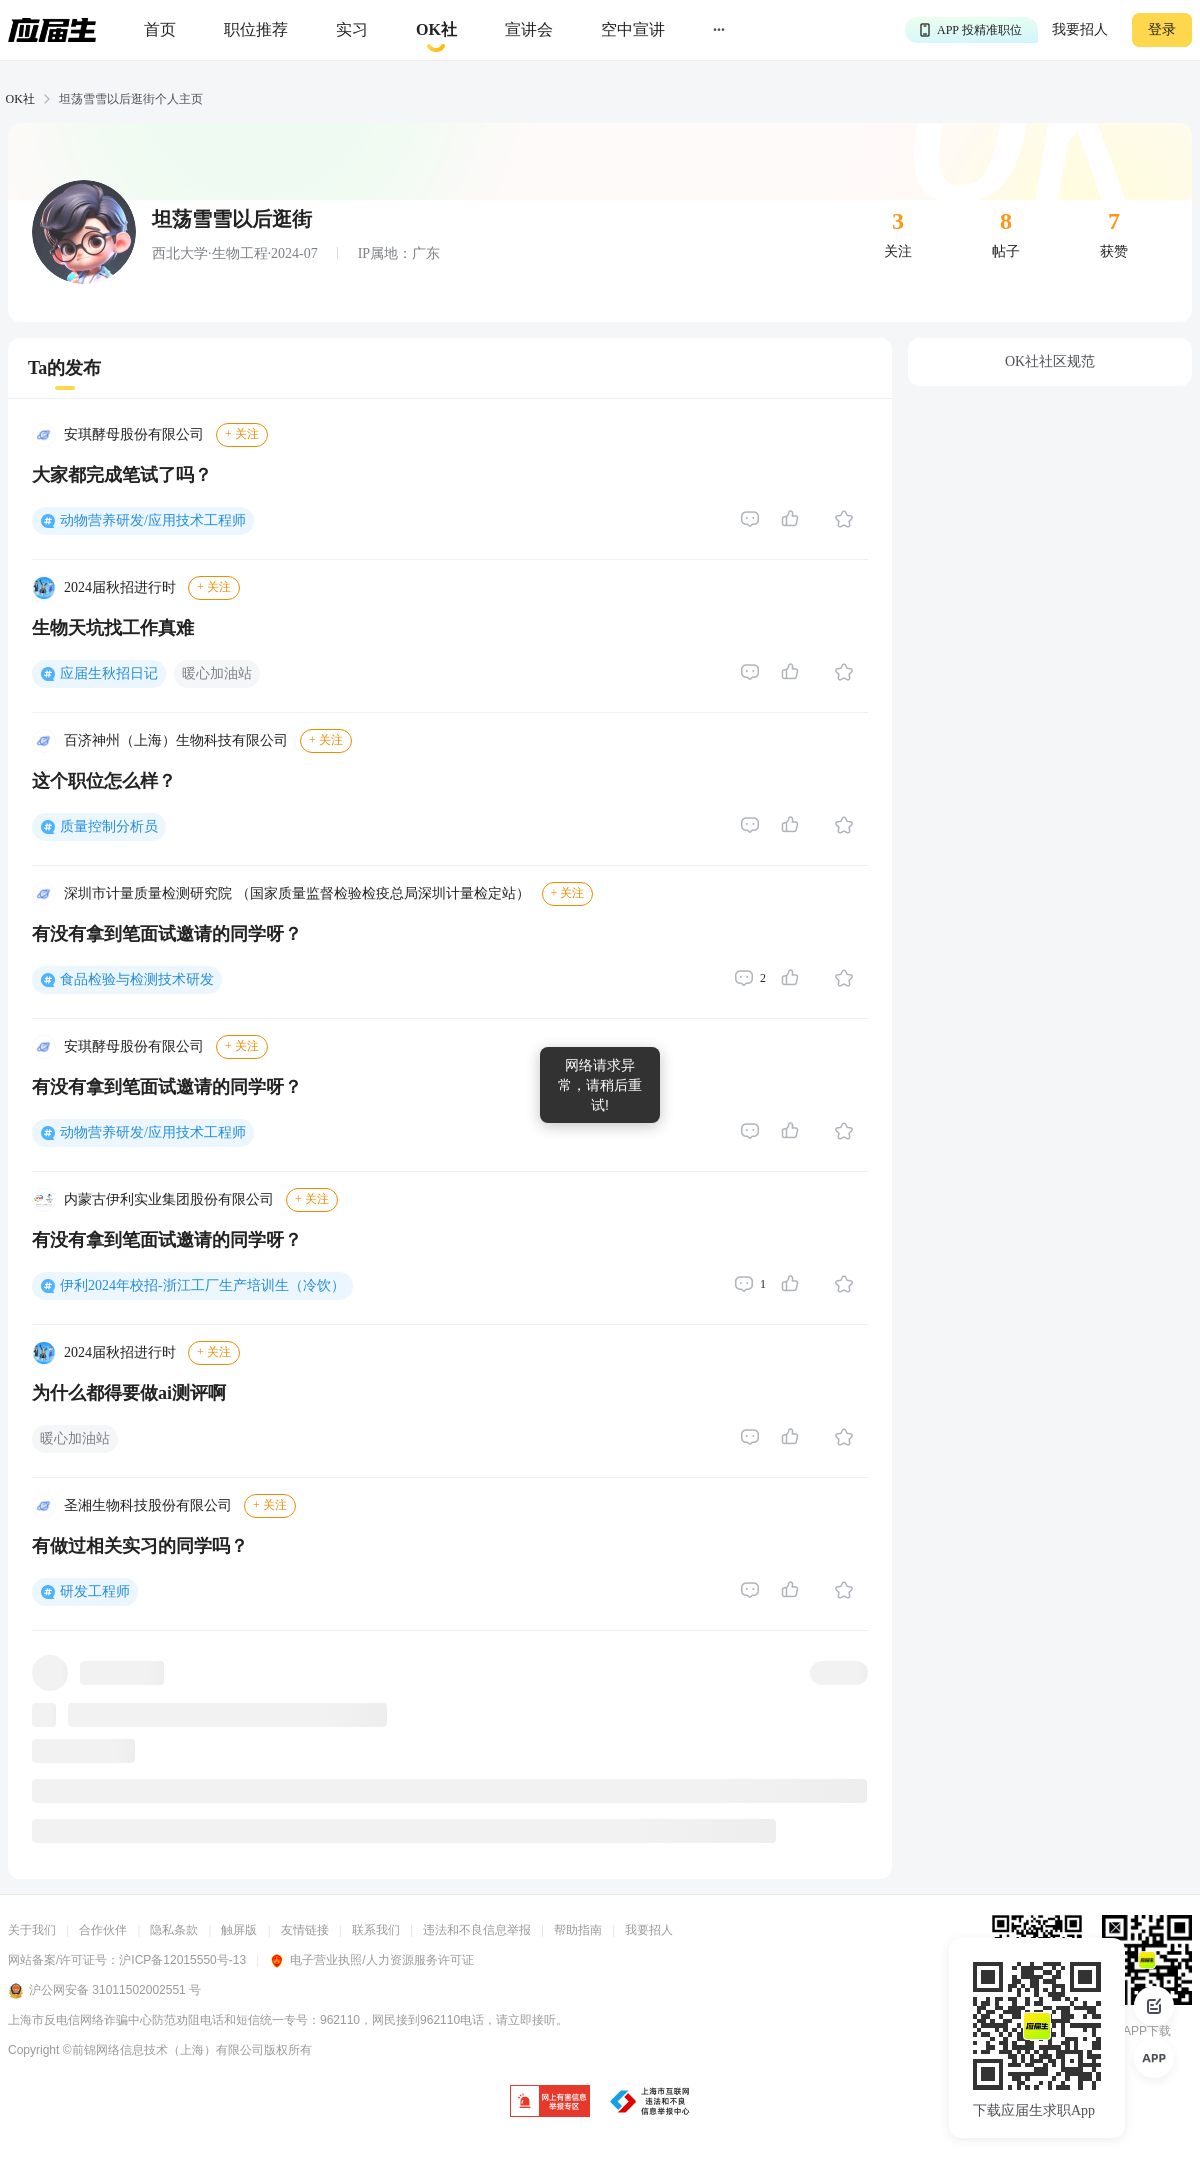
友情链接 (305, 1930)
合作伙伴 (103, 1930)
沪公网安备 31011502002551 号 (104, 1991)
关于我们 (32, 1930)
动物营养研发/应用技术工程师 (153, 520)
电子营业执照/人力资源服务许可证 (371, 1960)
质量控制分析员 (109, 826)
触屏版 (239, 1930)
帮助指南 (578, 1930)
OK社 (20, 99)
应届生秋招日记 (109, 673)
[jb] (550, 2102)
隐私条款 (174, 1930)
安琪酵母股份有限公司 (134, 434)
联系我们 (376, 1930)
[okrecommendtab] (436, 30)
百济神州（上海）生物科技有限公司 (176, 740)
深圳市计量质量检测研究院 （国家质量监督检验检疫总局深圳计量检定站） (297, 893)
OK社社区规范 (1050, 361)
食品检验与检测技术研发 (137, 979)
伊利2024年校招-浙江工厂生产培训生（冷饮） (202, 1285)
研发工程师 (95, 1591)
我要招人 (1080, 29)
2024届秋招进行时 (120, 587)
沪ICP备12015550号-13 (182, 1960)
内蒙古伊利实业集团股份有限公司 (169, 1199)
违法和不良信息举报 (477, 1930)
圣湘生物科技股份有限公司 (148, 1505)
